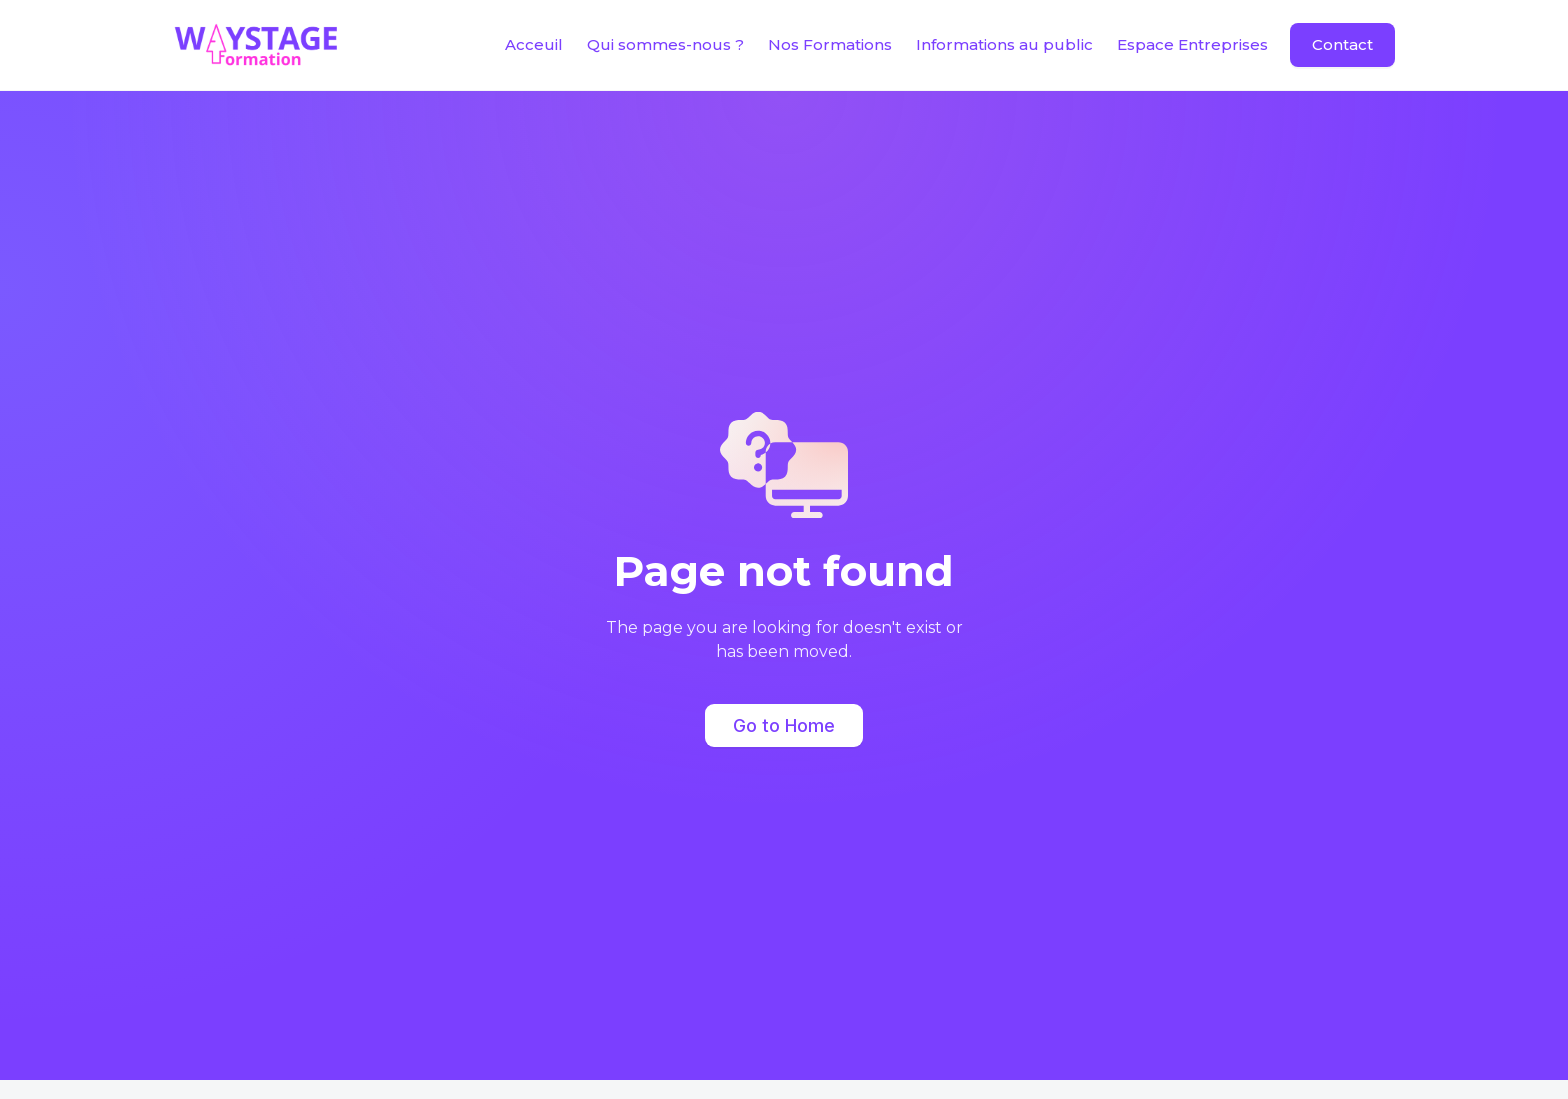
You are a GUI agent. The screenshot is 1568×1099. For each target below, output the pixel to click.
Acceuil (534, 44)
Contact (1342, 44)
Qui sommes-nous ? (665, 44)
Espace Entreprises (1192, 44)
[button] (1004, 45)
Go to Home (784, 725)
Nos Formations (830, 44)
